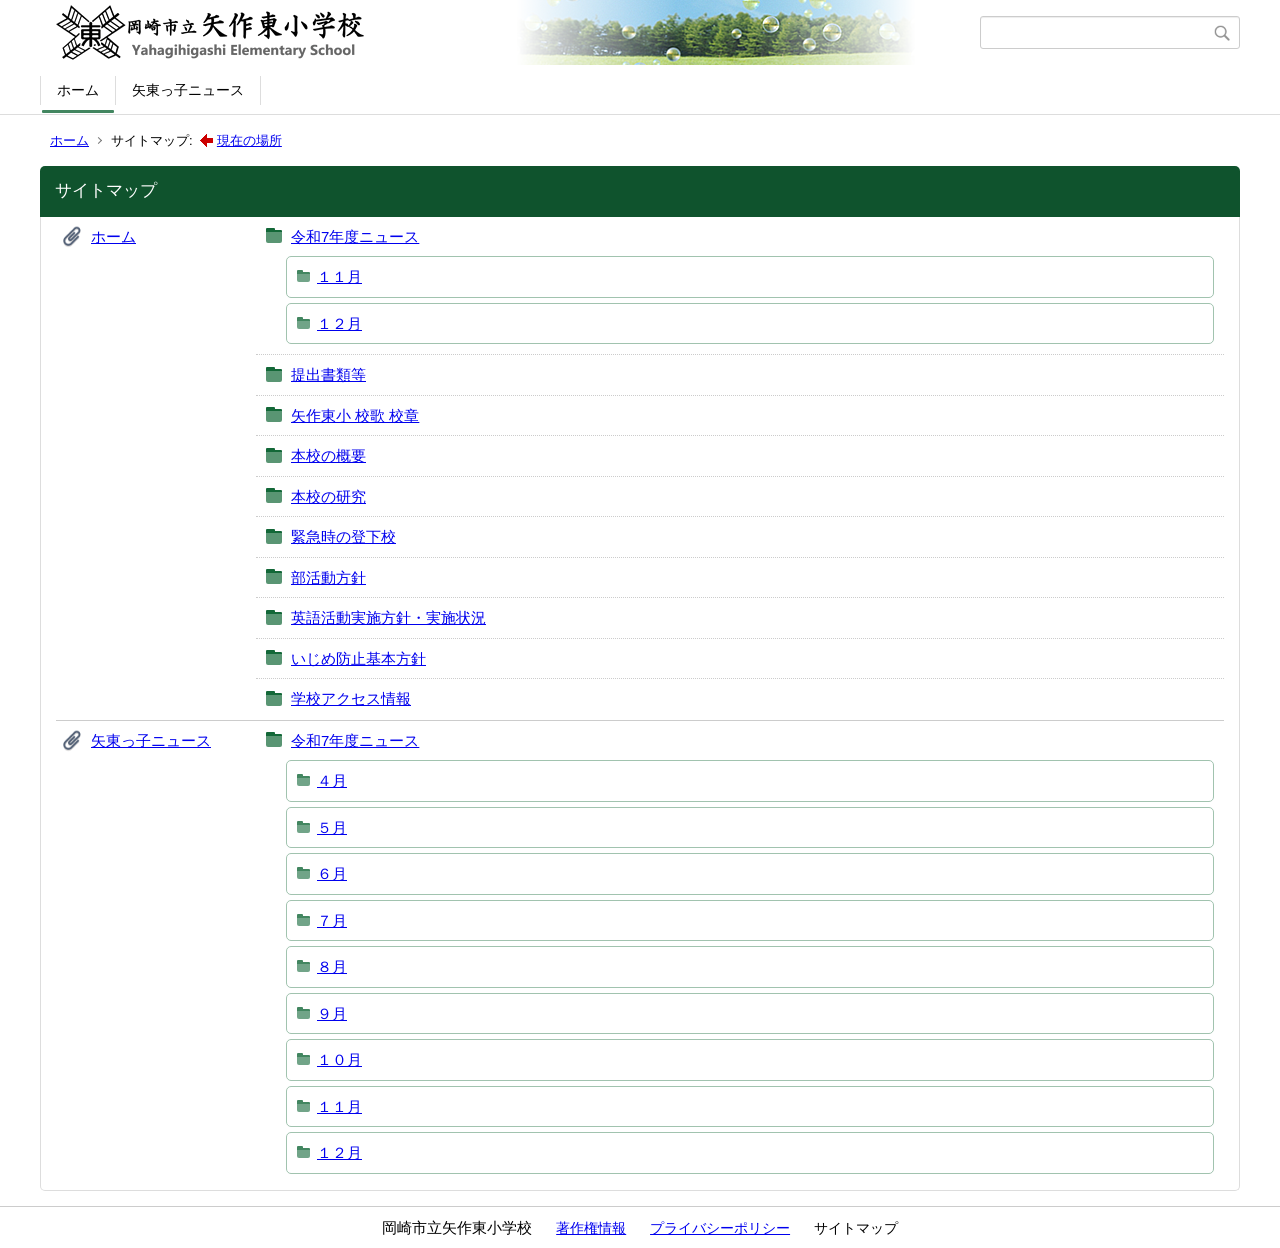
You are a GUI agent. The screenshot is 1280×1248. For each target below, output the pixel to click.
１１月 (339, 276)
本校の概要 (328, 455)
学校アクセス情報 (351, 698)
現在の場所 (249, 140)
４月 (332, 780)
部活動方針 (328, 577)
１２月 (339, 323)
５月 (332, 827)
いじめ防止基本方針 (358, 658)
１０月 (339, 1059)
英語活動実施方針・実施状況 (388, 617)
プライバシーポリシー (720, 1228)
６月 (332, 873)
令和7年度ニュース (355, 236)
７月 (332, 920)
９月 (332, 1013)
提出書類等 (328, 374)
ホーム (78, 90)
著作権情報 (591, 1228)
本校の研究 (328, 496)
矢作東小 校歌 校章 (355, 415)
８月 (332, 966)
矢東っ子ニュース (188, 90)
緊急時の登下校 (343, 536)
